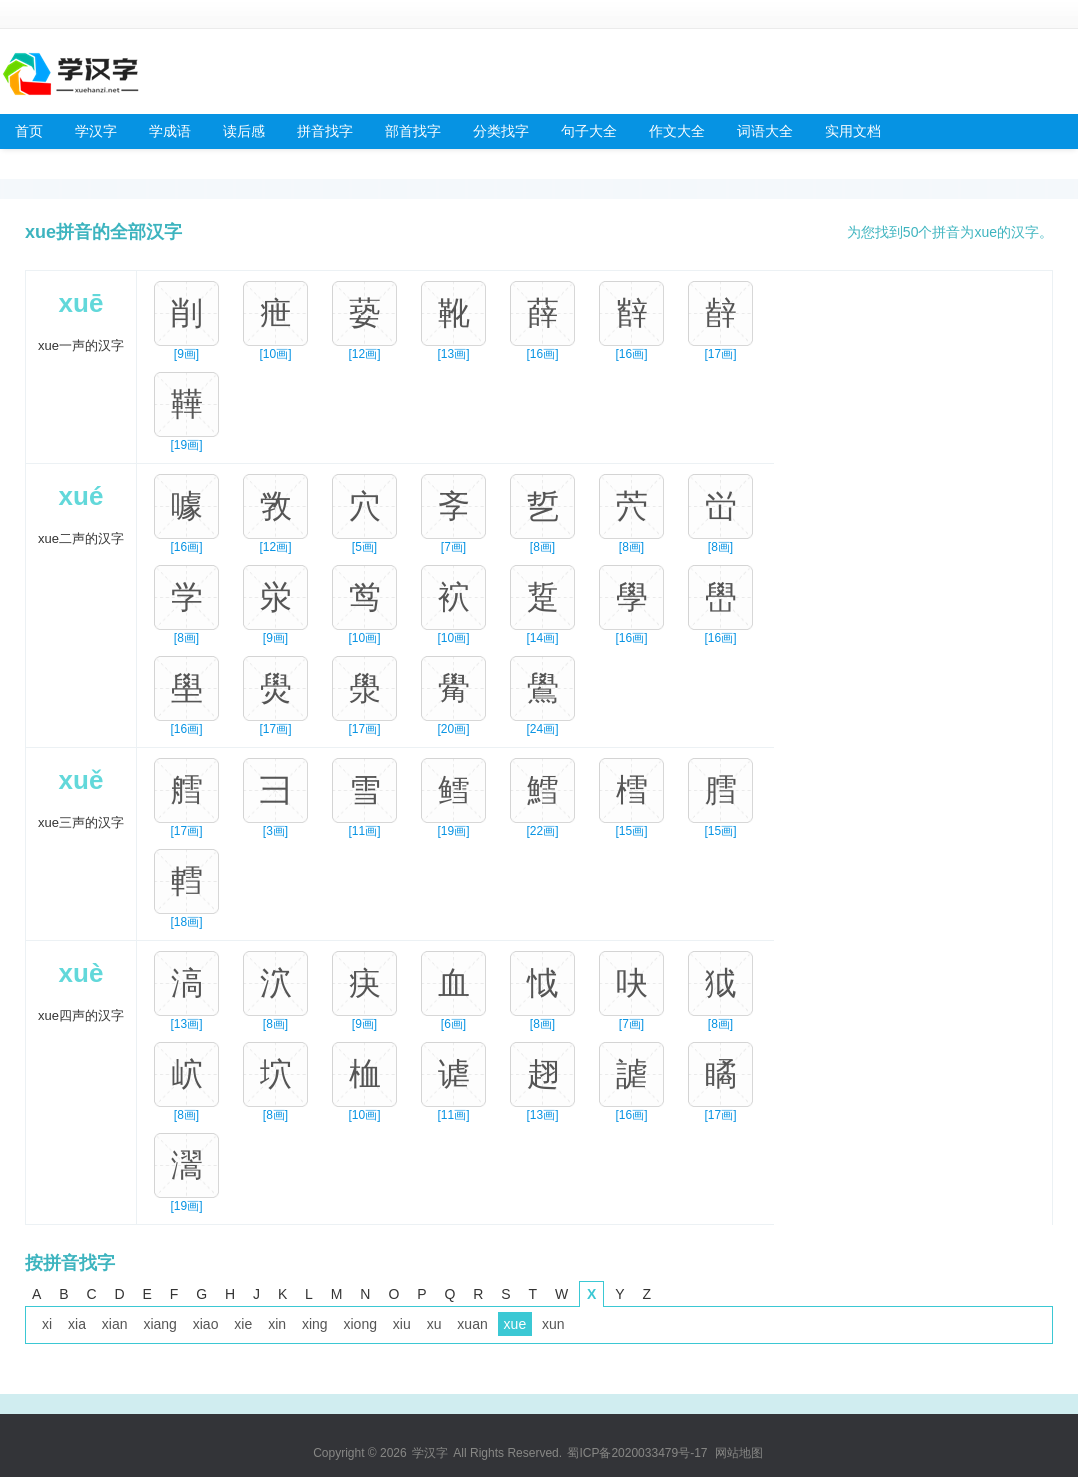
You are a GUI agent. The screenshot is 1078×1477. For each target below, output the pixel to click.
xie (243, 1324)
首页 (29, 131)
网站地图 (739, 1453)
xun (553, 1324)
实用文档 (853, 131)
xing (315, 1324)
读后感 (244, 131)
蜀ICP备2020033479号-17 (637, 1453)
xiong (360, 1324)
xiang (159, 1324)
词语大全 (765, 131)
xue (515, 1324)
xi (47, 1324)
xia (77, 1324)
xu (434, 1324)
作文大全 (677, 131)
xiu (402, 1324)
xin (277, 1324)
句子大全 (589, 131)
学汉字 (96, 131)
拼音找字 (325, 131)
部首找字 (413, 131)
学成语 (170, 131)
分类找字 (501, 131)
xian (115, 1324)
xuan (472, 1324)
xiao (206, 1324)
